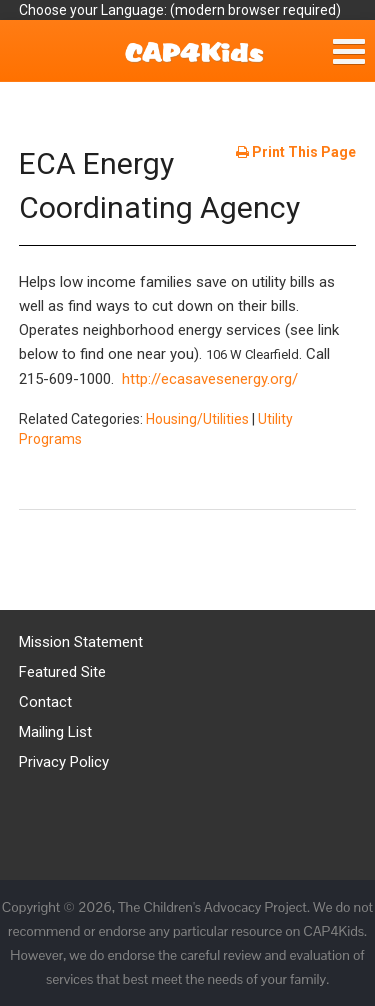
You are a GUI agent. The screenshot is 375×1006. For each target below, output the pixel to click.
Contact (45, 702)
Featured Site (62, 672)
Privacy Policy (64, 762)
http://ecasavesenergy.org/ (210, 379)
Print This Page (296, 152)
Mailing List (55, 732)
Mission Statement (81, 642)
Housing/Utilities (197, 419)
